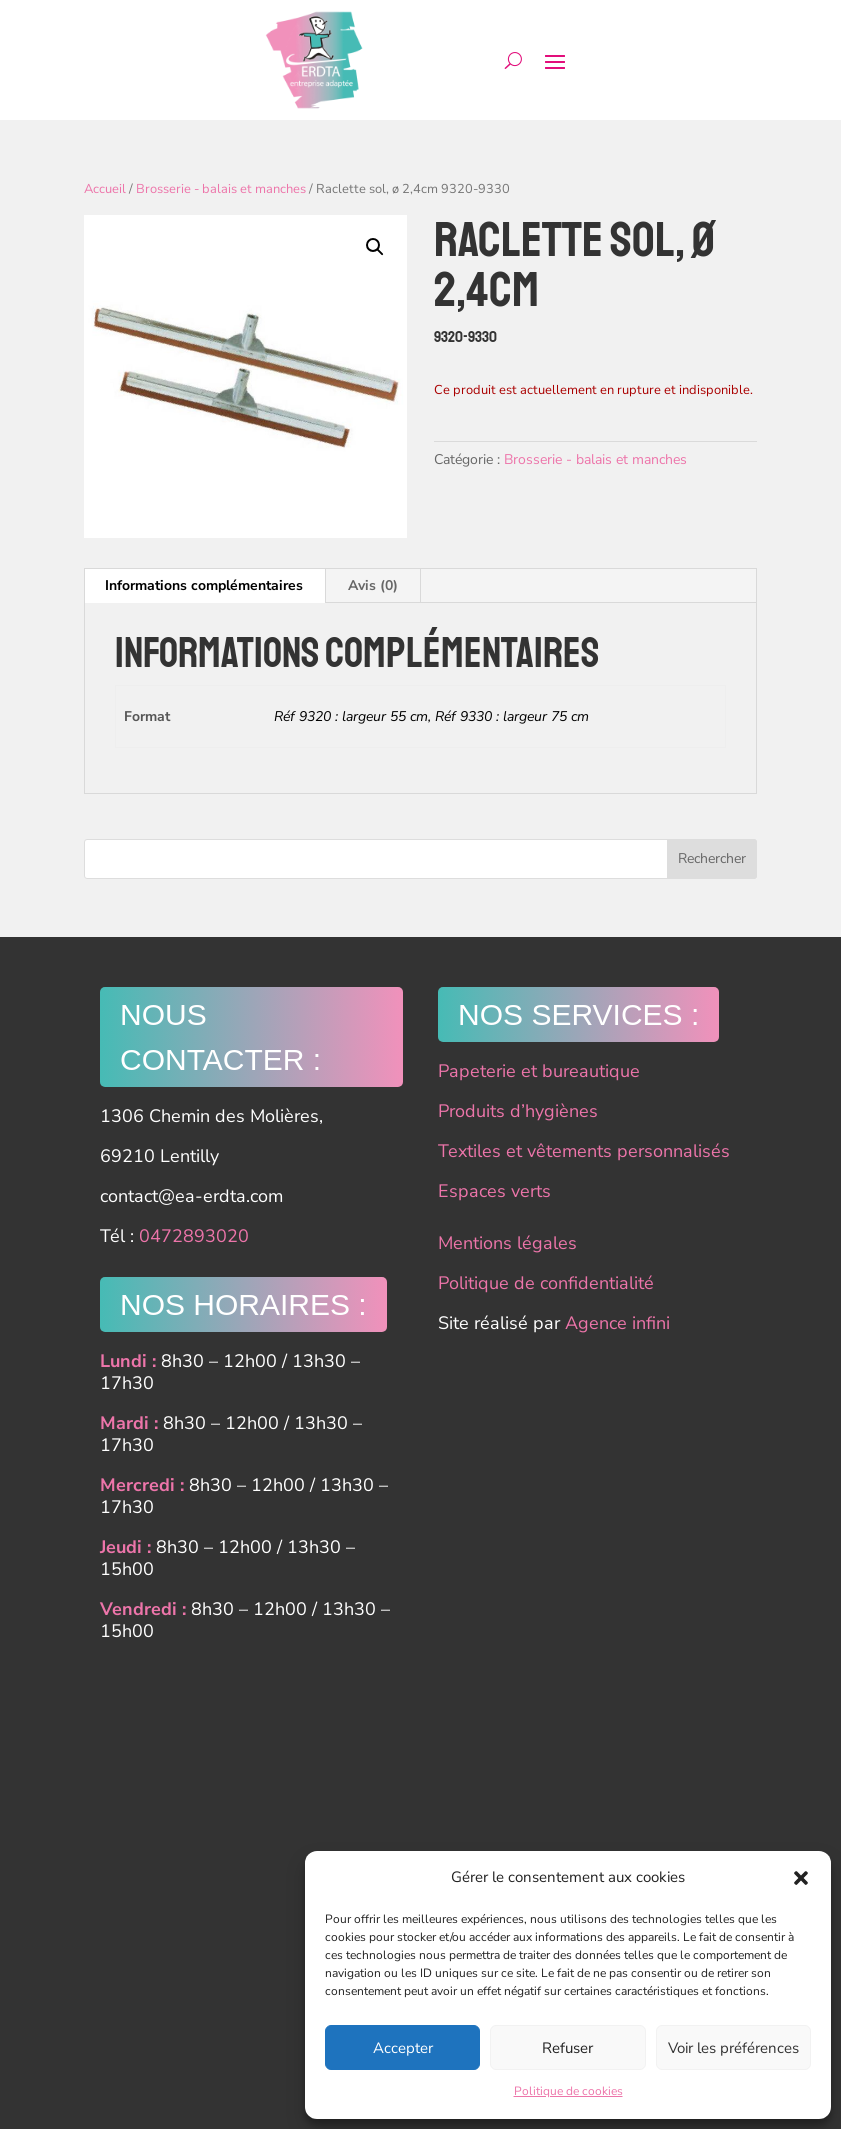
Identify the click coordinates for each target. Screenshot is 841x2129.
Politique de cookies (568, 2091)
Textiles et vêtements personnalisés (584, 1151)
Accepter (403, 2048)
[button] (801, 1878)
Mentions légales (507, 1243)
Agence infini (617, 1323)
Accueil (105, 189)
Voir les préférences (733, 2048)
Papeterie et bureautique (539, 1071)
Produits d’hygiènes (518, 1111)
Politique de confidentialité (546, 1283)
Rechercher (712, 858)
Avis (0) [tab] (373, 585)
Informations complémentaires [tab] (204, 585)
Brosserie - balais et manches (221, 189)
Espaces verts (494, 1191)
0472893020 (194, 1236)
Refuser (567, 2048)
